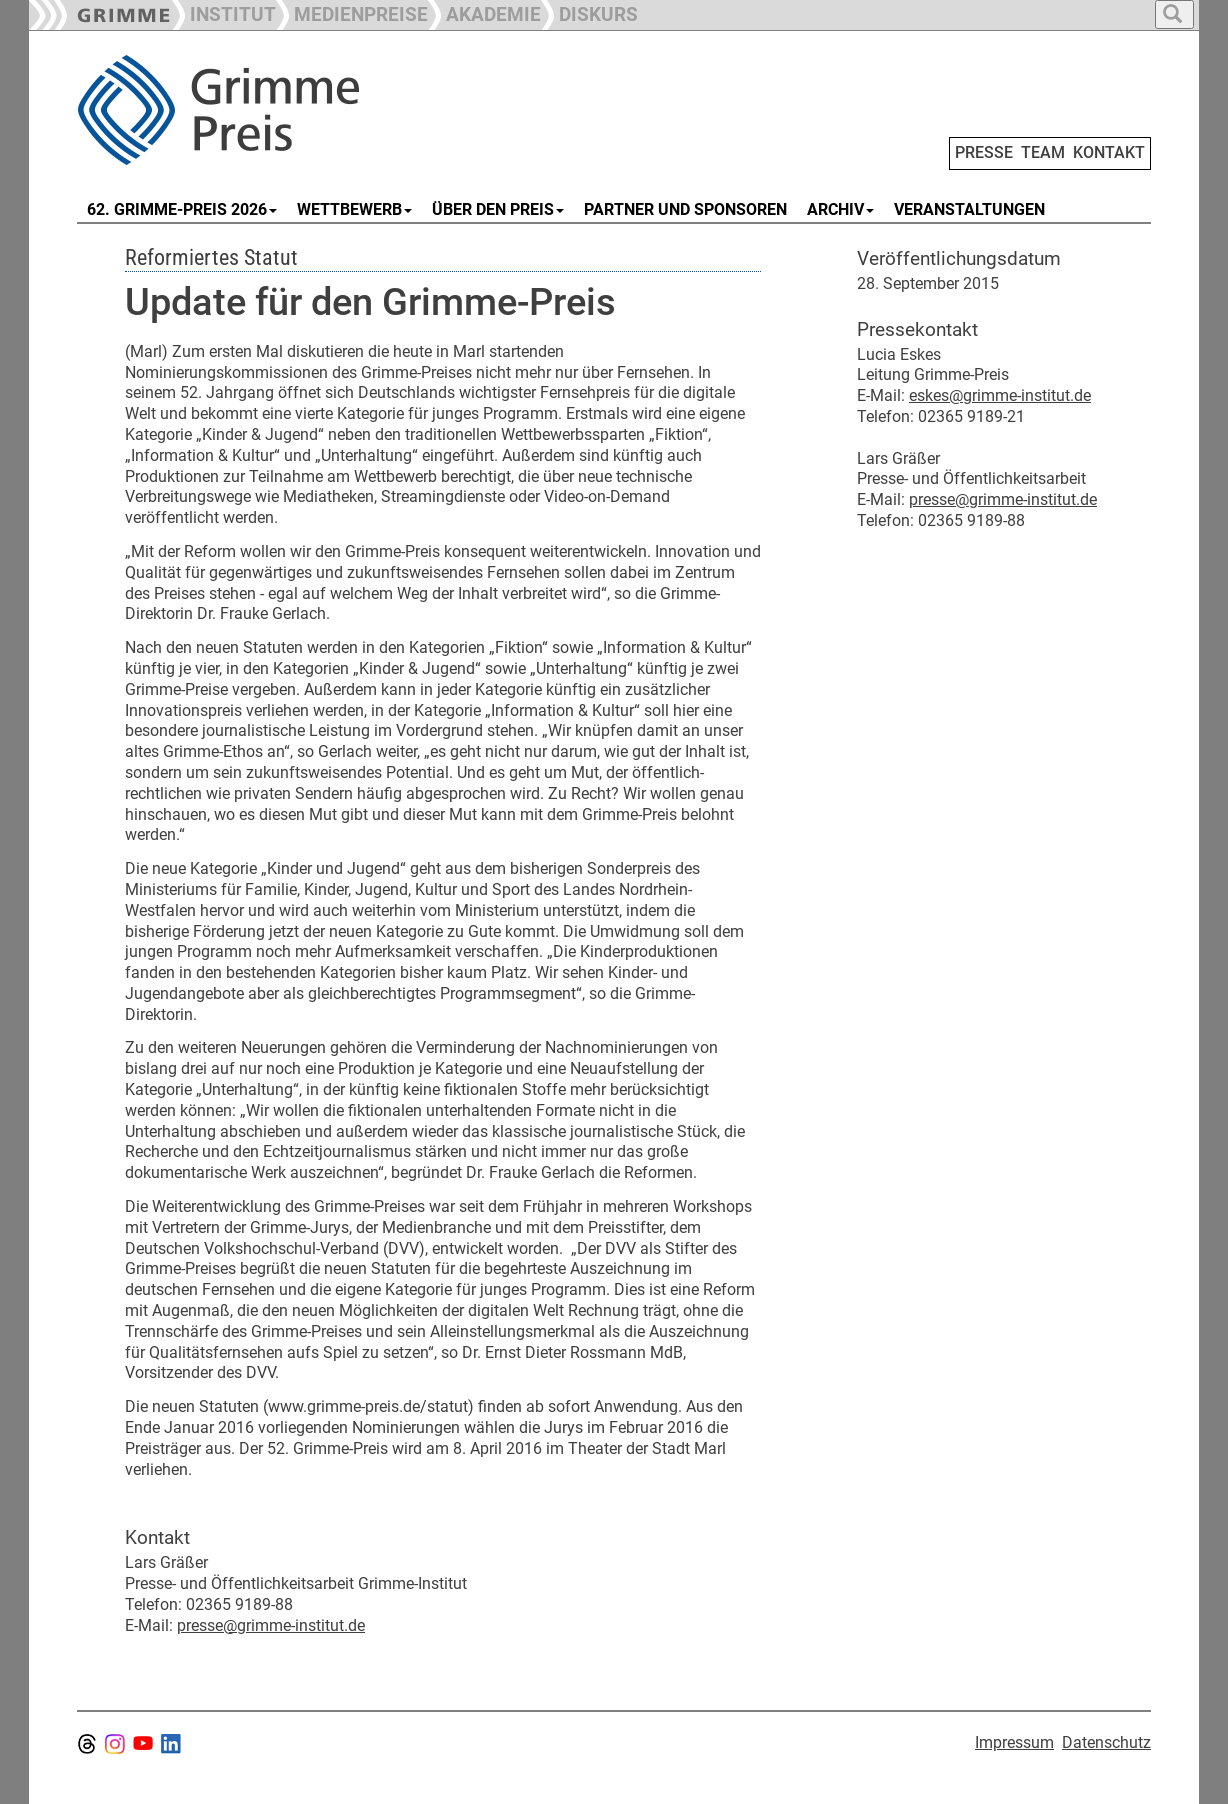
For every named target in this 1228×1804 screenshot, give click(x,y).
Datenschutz (1106, 1742)
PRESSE (984, 152)
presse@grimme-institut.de (271, 1625)
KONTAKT (1109, 152)
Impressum (1014, 1742)
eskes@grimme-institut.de (1000, 395)
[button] (352, 12)
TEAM (1043, 152)
